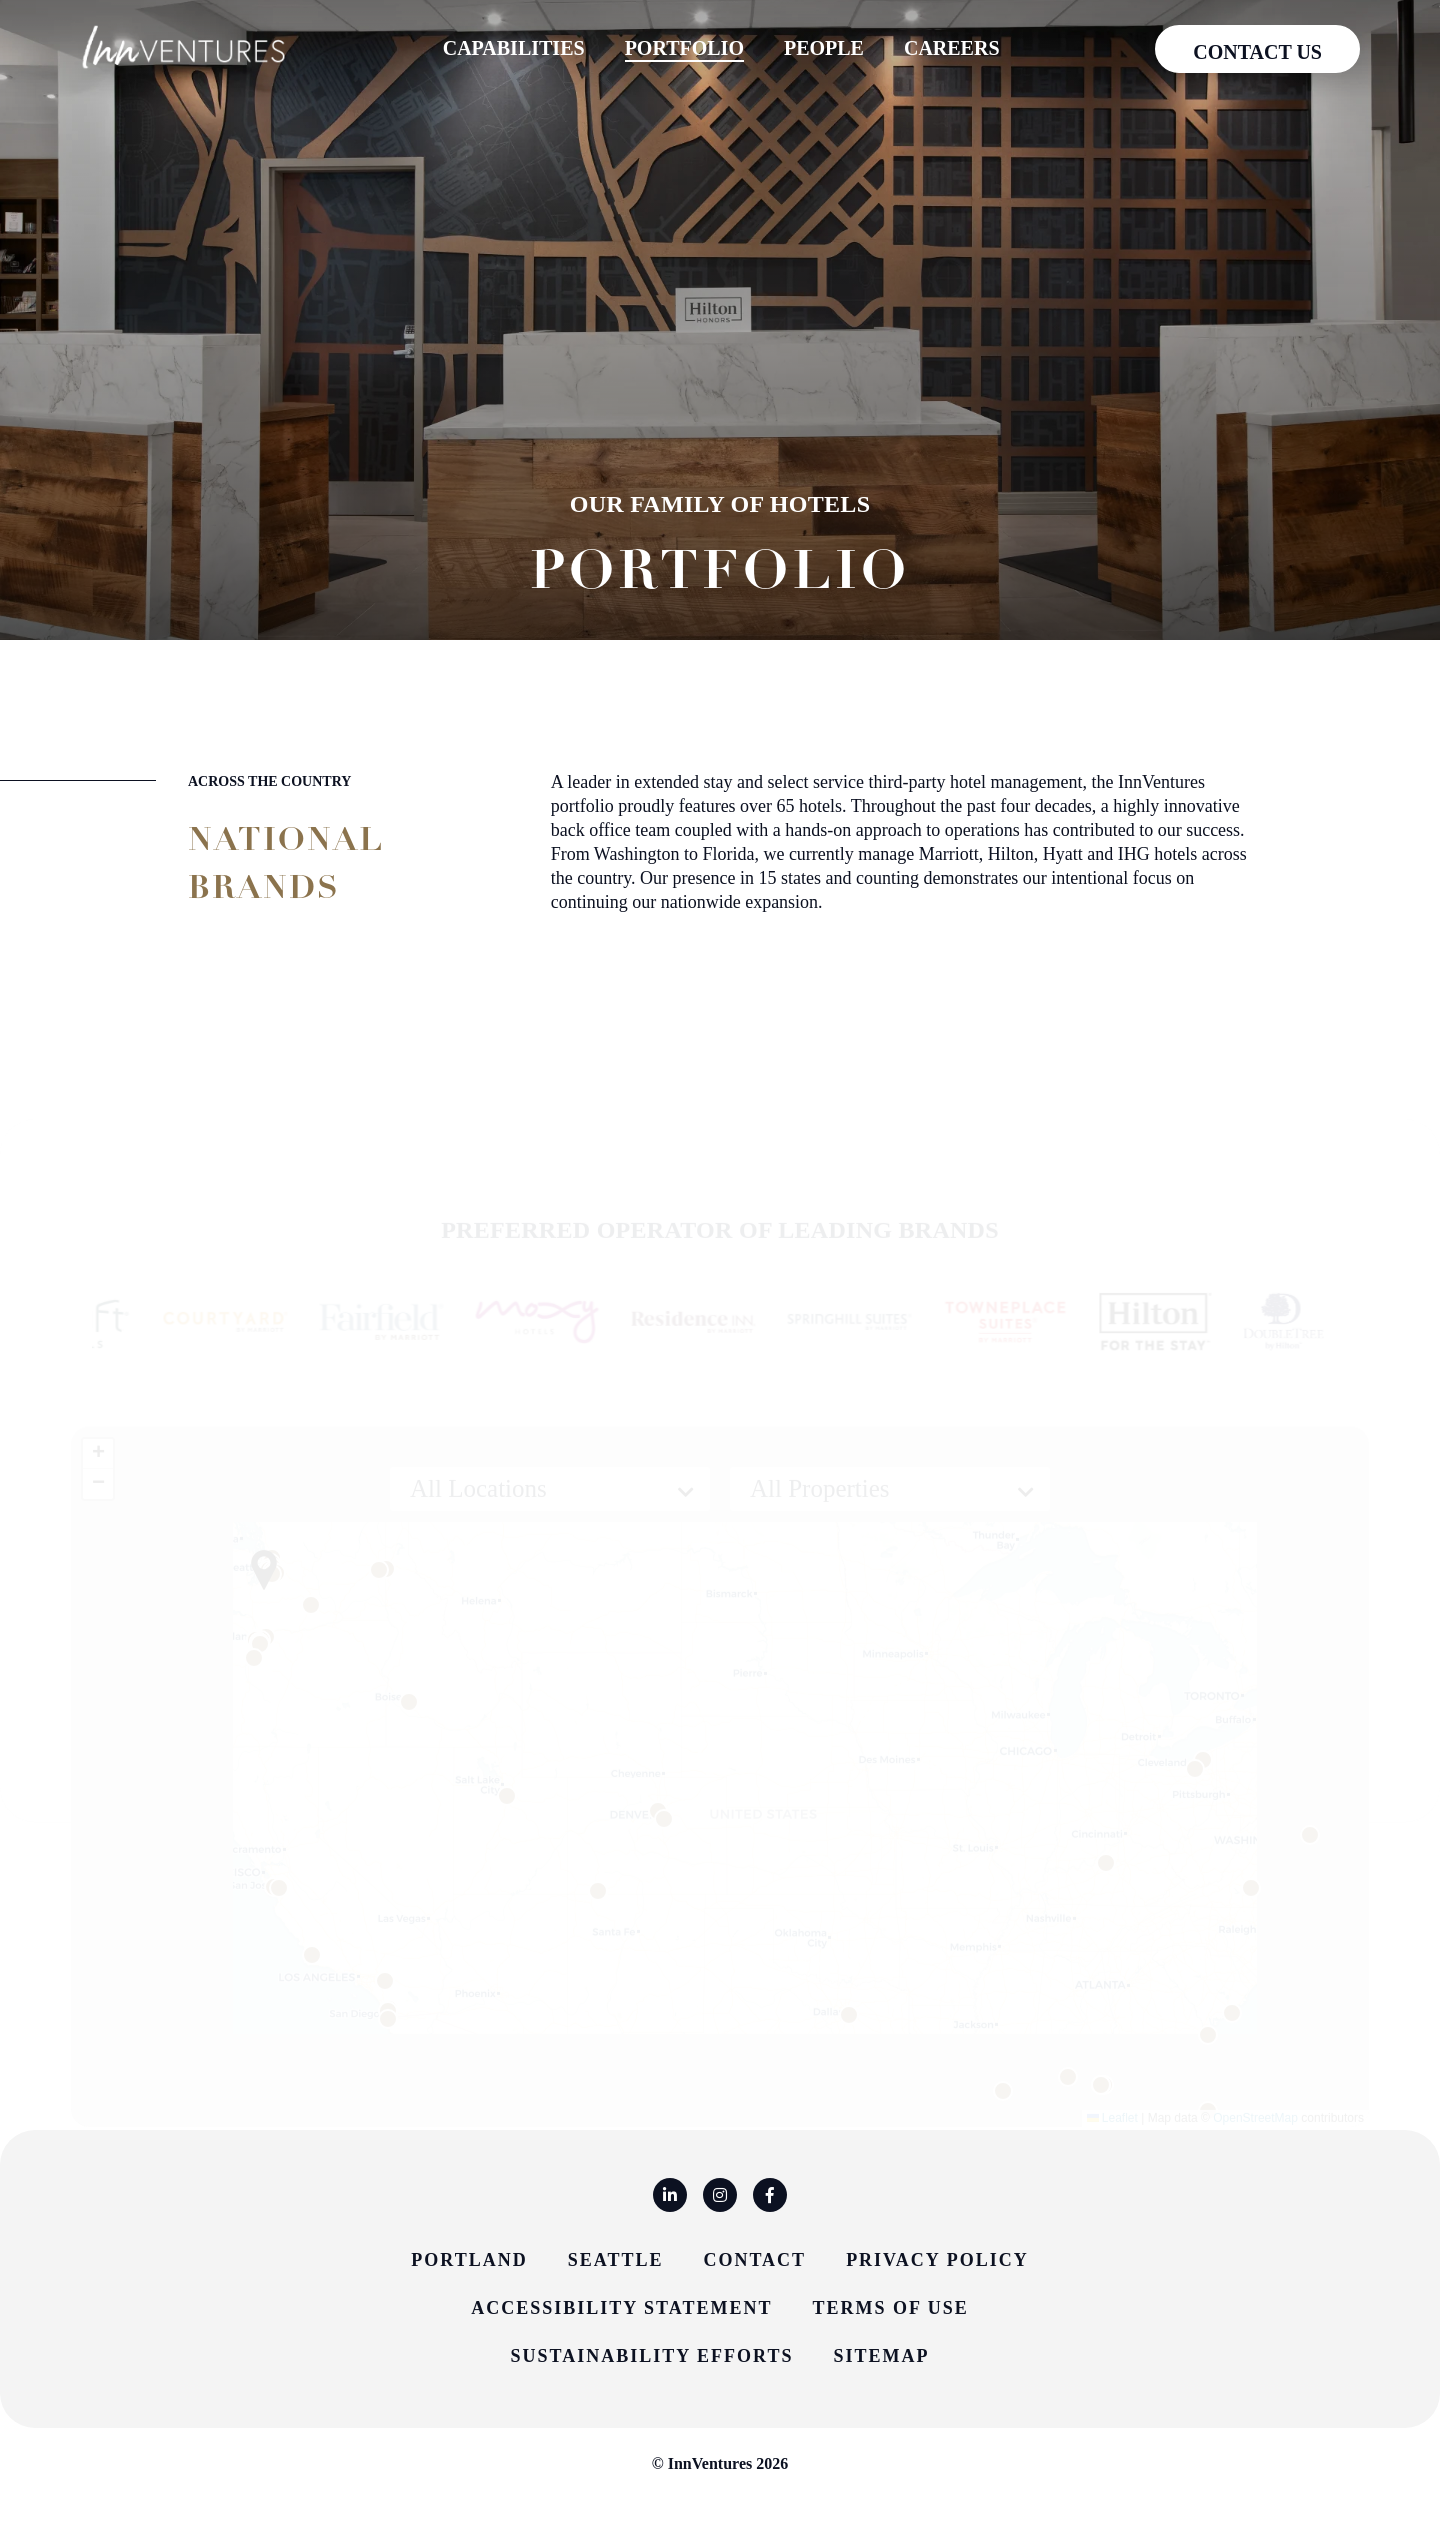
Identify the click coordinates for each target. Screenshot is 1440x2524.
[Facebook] (770, 2195)
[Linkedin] (670, 2195)
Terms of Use (890, 2308)
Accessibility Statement (621, 2308)
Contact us (1257, 52)
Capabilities (514, 48)
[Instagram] (720, 2195)
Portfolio (684, 47)
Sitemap (881, 2356)
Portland (469, 2260)
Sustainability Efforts (652, 2356)
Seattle (616, 2260)
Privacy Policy (937, 2260)
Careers (952, 48)
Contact (754, 2260)
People (824, 48)
